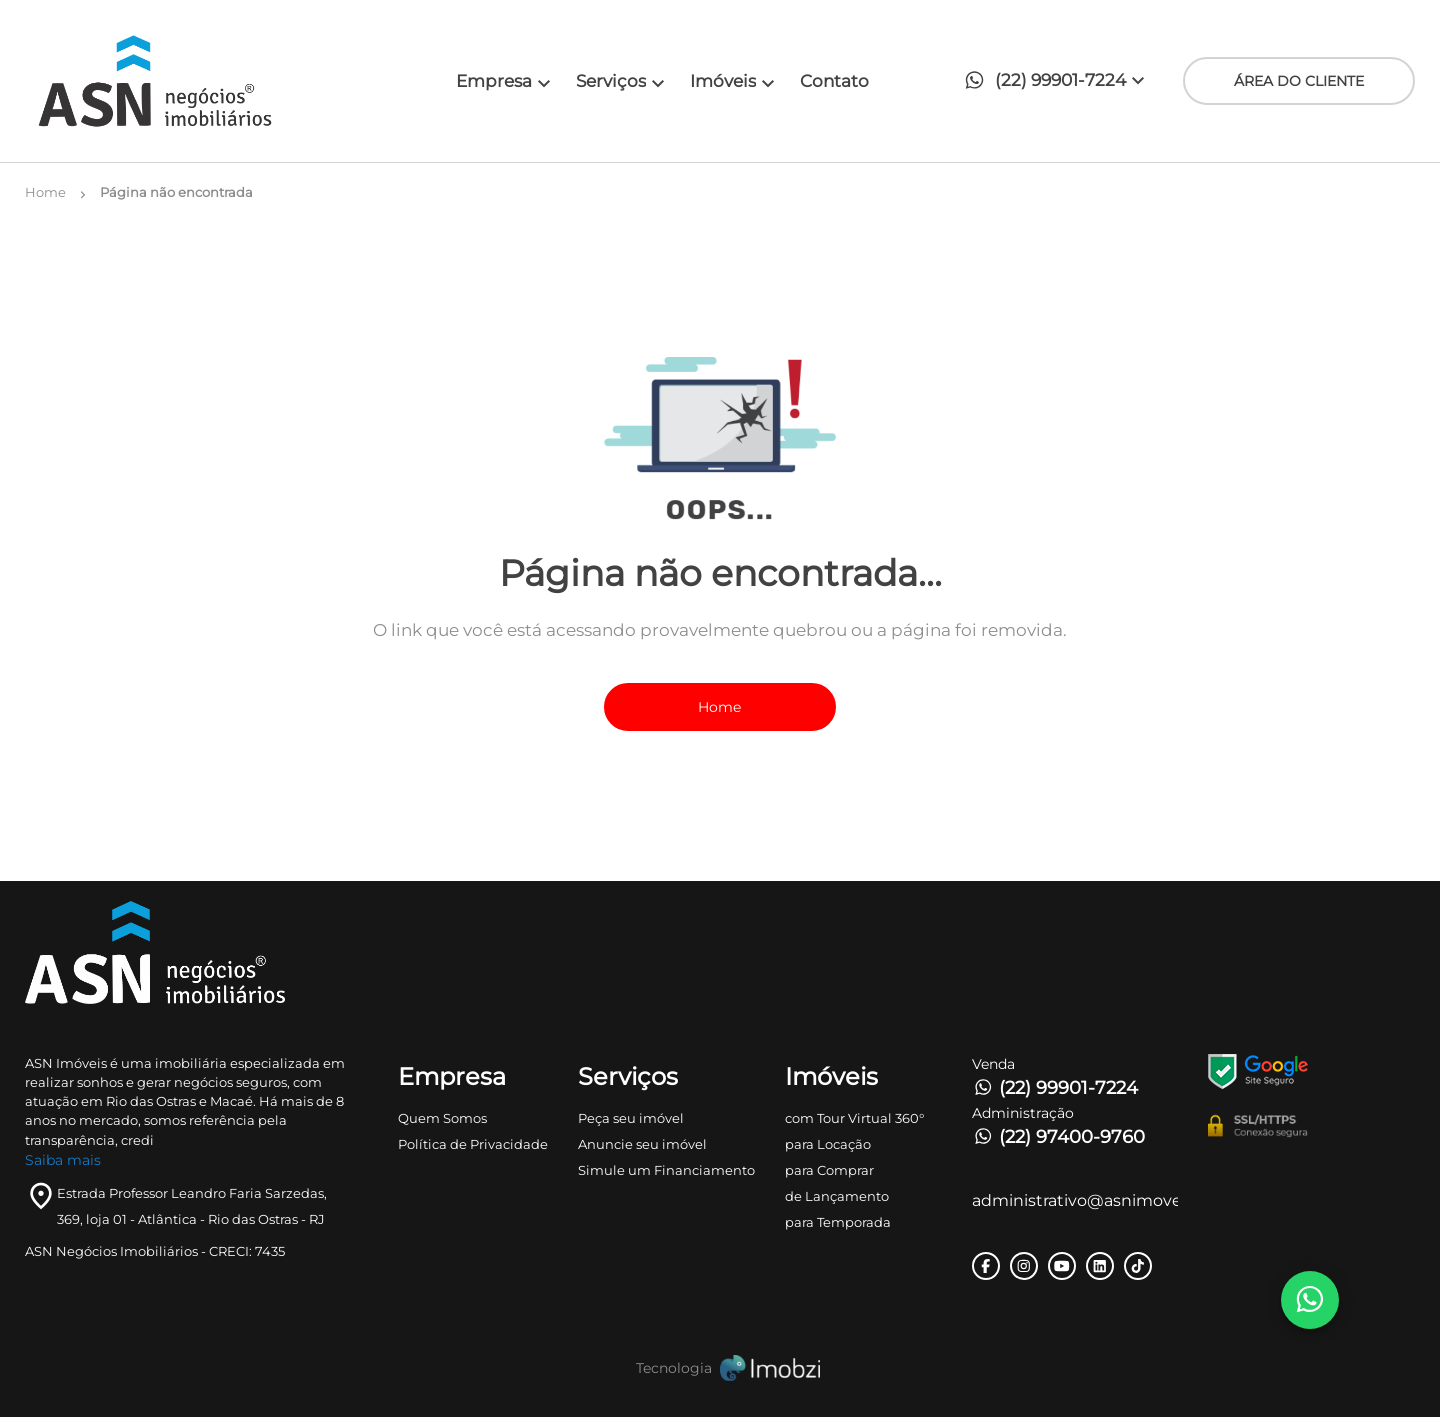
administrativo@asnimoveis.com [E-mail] (1075, 1200)
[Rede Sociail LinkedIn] (1100, 1266)
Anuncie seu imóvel (642, 1144)
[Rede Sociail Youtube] (1062, 1266)
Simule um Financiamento (666, 1170)
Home (719, 707)
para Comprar (829, 1170)
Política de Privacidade (473, 1144)
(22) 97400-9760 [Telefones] (1059, 1137)
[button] (1060, 81)
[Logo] (199, 81)
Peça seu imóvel (631, 1118)
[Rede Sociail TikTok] (1138, 1266)
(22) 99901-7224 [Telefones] (1055, 1088)
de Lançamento (837, 1196)
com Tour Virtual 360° (854, 1118)
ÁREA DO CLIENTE (1299, 81)
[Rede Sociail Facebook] (986, 1266)
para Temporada (838, 1222)
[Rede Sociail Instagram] (1024, 1266)
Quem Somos (442, 1118)
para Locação (828, 1144)
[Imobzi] (720, 1368)
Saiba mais (63, 1160)
